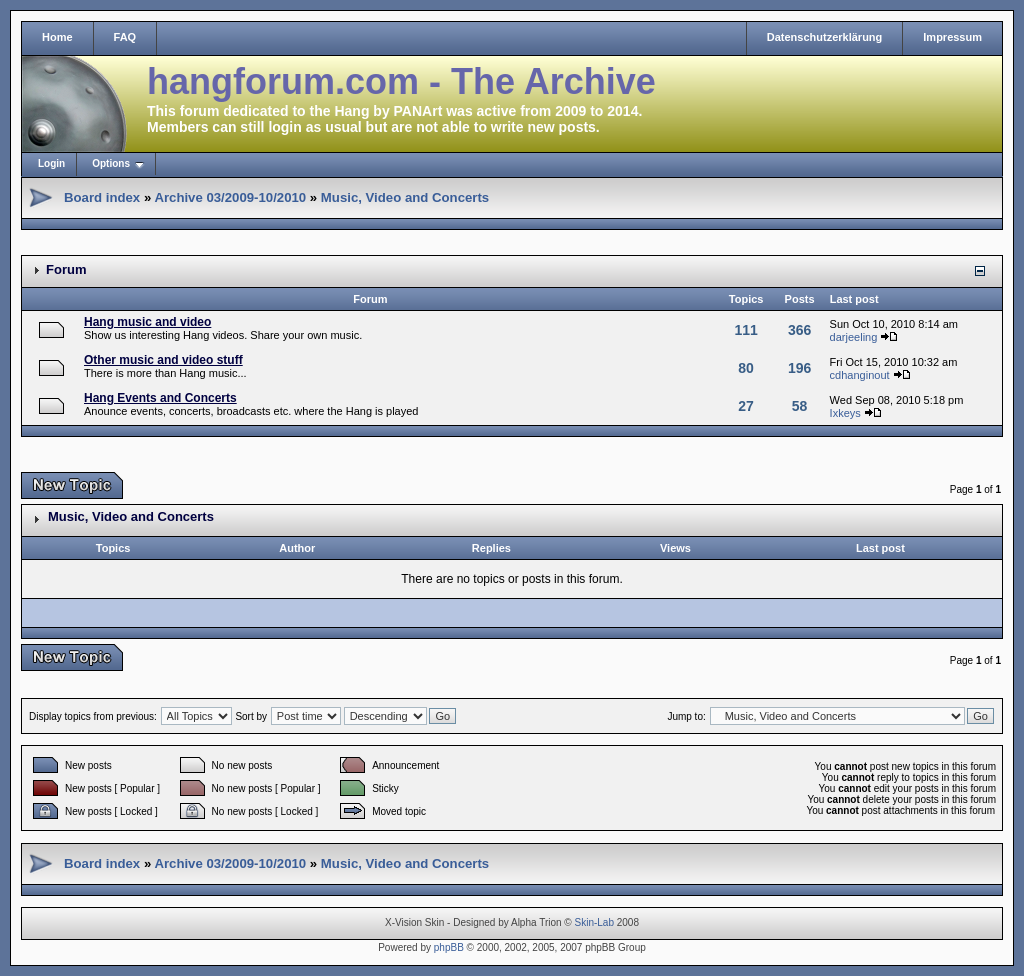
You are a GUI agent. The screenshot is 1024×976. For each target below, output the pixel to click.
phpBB (449, 947)
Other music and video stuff (163, 360)
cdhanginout (860, 375)
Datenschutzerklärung (825, 37)
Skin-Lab (594, 922)
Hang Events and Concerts (160, 398)
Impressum (952, 37)
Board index (102, 197)
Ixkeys (845, 413)
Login (51, 163)
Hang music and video (147, 322)
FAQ (125, 37)
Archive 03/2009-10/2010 (230, 197)
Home (57, 37)
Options (111, 163)
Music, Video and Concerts (405, 197)
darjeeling (854, 337)
